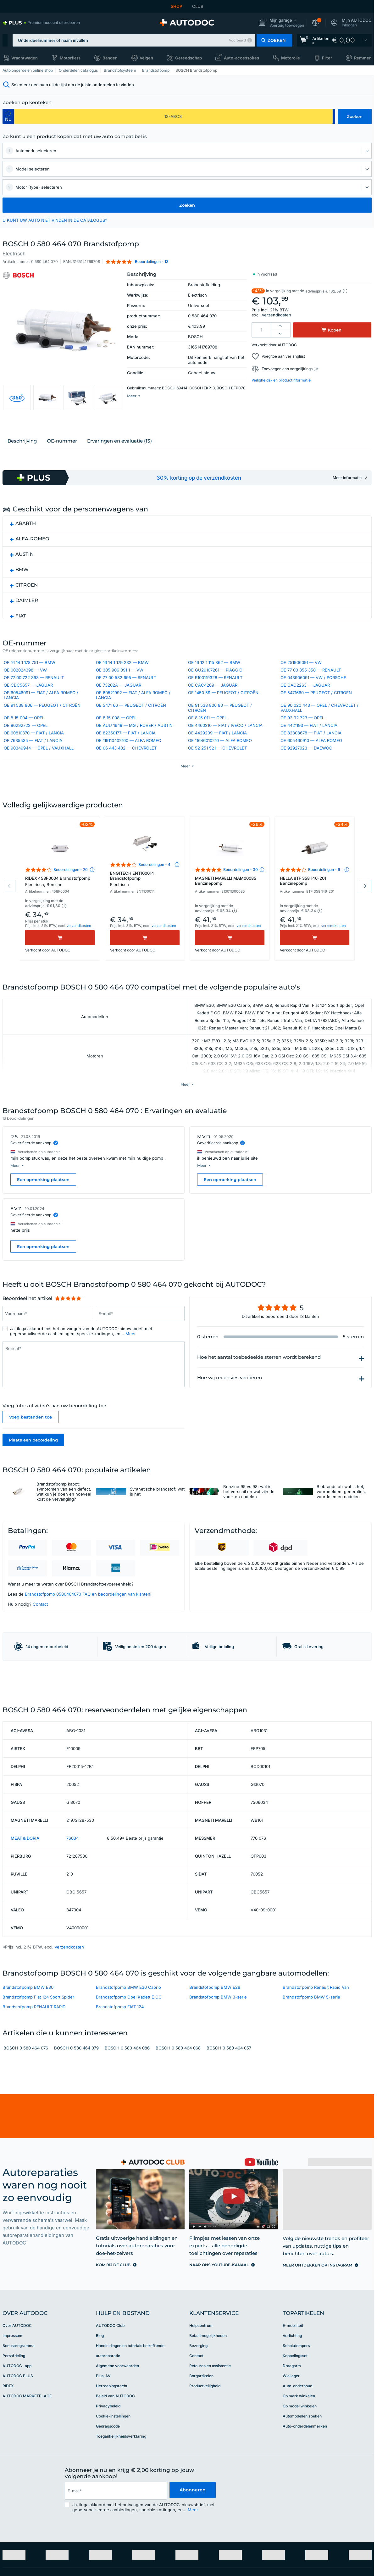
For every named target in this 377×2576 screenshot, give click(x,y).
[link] (41, 22)
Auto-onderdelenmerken (305, 2504)
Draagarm (292, 2444)
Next (365, 923)
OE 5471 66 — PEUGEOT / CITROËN (131, 722)
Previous (9, 923)
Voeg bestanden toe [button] (30, 1450)
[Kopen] (60, 974)
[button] (281, 23)
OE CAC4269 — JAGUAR (212, 702)
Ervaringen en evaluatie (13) (119, 456)
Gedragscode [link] (108, 2504)
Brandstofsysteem (120, 70)
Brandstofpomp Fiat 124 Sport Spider (38, 2075)
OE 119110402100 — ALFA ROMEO (128, 758)
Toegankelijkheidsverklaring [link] (121, 2514)
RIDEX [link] (8, 2464)
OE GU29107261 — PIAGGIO (215, 687)
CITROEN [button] (26, 600)
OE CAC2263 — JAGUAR (305, 702)
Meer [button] (130, 1367)
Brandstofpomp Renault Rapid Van (316, 2065)
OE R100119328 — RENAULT (215, 695)
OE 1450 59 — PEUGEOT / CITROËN (223, 710)
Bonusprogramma (19, 2424)
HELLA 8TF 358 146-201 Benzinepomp (303, 917)
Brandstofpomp (155, 70)
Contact (40, 1637)
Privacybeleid (108, 2484)
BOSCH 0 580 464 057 (229, 2126)
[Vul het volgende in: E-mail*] (140, 1347)
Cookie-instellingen (113, 2494)
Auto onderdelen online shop (28, 70)
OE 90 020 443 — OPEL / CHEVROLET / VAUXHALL (319, 725)
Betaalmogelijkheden (208, 2414)
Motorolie (290, 57)
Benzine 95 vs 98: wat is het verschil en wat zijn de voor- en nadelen (248, 1525)
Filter (327, 57)
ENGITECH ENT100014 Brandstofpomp (145, 915)
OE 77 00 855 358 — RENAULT (310, 687)
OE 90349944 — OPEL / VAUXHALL (39, 765)
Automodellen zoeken (302, 2494)
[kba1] (173, 116)
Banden (110, 57)
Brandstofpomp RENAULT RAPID (34, 2085)
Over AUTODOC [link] (17, 2404)
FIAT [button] (20, 631)
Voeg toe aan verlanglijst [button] (283, 356)
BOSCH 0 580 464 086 (127, 2126)
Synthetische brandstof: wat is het (157, 1525)
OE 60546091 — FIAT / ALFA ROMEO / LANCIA (41, 713)
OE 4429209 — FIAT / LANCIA (217, 750)
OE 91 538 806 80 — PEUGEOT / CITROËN (220, 725)
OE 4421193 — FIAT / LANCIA (308, 742)
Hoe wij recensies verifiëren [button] (229, 1411)
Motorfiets (70, 57)
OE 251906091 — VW (301, 680)
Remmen (363, 57)
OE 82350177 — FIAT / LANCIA (126, 750)
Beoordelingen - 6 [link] (324, 906)
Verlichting (292, 2414)
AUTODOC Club (110, 2404)
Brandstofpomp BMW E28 (214, 2065)
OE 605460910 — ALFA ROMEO (311, 758)
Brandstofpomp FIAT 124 (120, 2085)
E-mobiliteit (293, 2404)
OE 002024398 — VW (25, 687)
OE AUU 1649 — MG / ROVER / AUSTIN (134, 742)
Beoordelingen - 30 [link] (240, 906)
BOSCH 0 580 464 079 (76, 2126)
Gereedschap (188, 57)
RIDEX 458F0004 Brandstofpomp (60, 918)
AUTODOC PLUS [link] (18, 2454)
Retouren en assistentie (210, 2444)
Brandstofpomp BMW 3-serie (218, 2075)
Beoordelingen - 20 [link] (70, 906)
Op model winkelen (300, 2484)
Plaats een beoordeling (33, 1473)
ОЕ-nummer (62, 456)
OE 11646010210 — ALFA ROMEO (220, 758)
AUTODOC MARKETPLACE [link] (27, 2474)
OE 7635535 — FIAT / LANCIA (33, 758)
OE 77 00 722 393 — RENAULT (34, 695)
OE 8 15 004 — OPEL (24, 735)
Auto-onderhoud (297, 2464)
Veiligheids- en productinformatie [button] (281, 380)
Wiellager (291, 2454)
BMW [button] (22, 585)
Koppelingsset (295, 2434)
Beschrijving (22, 456)
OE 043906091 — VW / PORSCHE (313, 695)
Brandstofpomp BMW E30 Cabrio (128, 2065)
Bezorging (198, 2424)
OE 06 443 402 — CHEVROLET (126, 765)
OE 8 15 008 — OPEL (116, 735)
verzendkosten (276, 314)
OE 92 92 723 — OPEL (302, 735)
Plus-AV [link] (103, 2454)
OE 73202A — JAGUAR (118, 702)
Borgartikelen (201, 2454)
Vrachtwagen (24, 57)
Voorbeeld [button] (237, 40)
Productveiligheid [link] (204, 2464)
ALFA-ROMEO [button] (32, 554)
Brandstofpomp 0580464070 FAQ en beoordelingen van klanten (87, 1627)
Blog (100, 2414)
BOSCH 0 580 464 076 (25, 2126)
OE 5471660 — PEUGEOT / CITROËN (316, 710)
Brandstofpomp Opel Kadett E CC (129, 2075)
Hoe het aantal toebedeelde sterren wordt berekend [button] (259, 1390)
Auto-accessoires (241, 57)
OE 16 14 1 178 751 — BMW (29, 680)
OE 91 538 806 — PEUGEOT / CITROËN (42, 722)
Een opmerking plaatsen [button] (43, 1213)
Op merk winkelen (299, 2474)
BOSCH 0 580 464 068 (178, 2126)
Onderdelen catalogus (78, 70)
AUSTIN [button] (24, 569)
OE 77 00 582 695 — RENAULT (126, 695)
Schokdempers (296, 2424)
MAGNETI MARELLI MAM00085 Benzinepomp (225, 917)
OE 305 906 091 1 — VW (119, 687)
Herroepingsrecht (111, 2464)
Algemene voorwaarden (117, 2444)
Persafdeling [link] (14, 2434)
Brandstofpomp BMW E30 (28, 2065)
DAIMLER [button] (26, 616)
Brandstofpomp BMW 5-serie (311, 2075)
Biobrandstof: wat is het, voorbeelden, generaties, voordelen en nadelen (341, 1525)
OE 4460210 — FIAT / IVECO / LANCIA (225, 742)
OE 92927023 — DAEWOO (306, 765)
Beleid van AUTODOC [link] (115, 2474)
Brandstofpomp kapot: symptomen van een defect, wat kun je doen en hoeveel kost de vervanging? (63, 1525)
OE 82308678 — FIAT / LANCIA (310, 750)
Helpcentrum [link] (201, 2404)
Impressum (12, 2414)
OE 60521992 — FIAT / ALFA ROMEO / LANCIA (133, 713)
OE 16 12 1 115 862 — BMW (214, 680)
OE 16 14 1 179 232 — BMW (122, 680)
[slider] (68, 1332)
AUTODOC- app (17, 2444)
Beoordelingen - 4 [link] (154, 901)
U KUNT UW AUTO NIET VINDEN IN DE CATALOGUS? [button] (55, 220)
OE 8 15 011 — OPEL (207, 735)
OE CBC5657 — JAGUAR (28, 702)
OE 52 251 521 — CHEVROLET (217, 765)
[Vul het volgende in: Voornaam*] (47, 1347)
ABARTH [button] (25, 539)
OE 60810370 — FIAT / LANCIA (34, 750)
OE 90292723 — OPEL (25, 742)
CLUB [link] (197, 6)
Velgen (146, 57)
